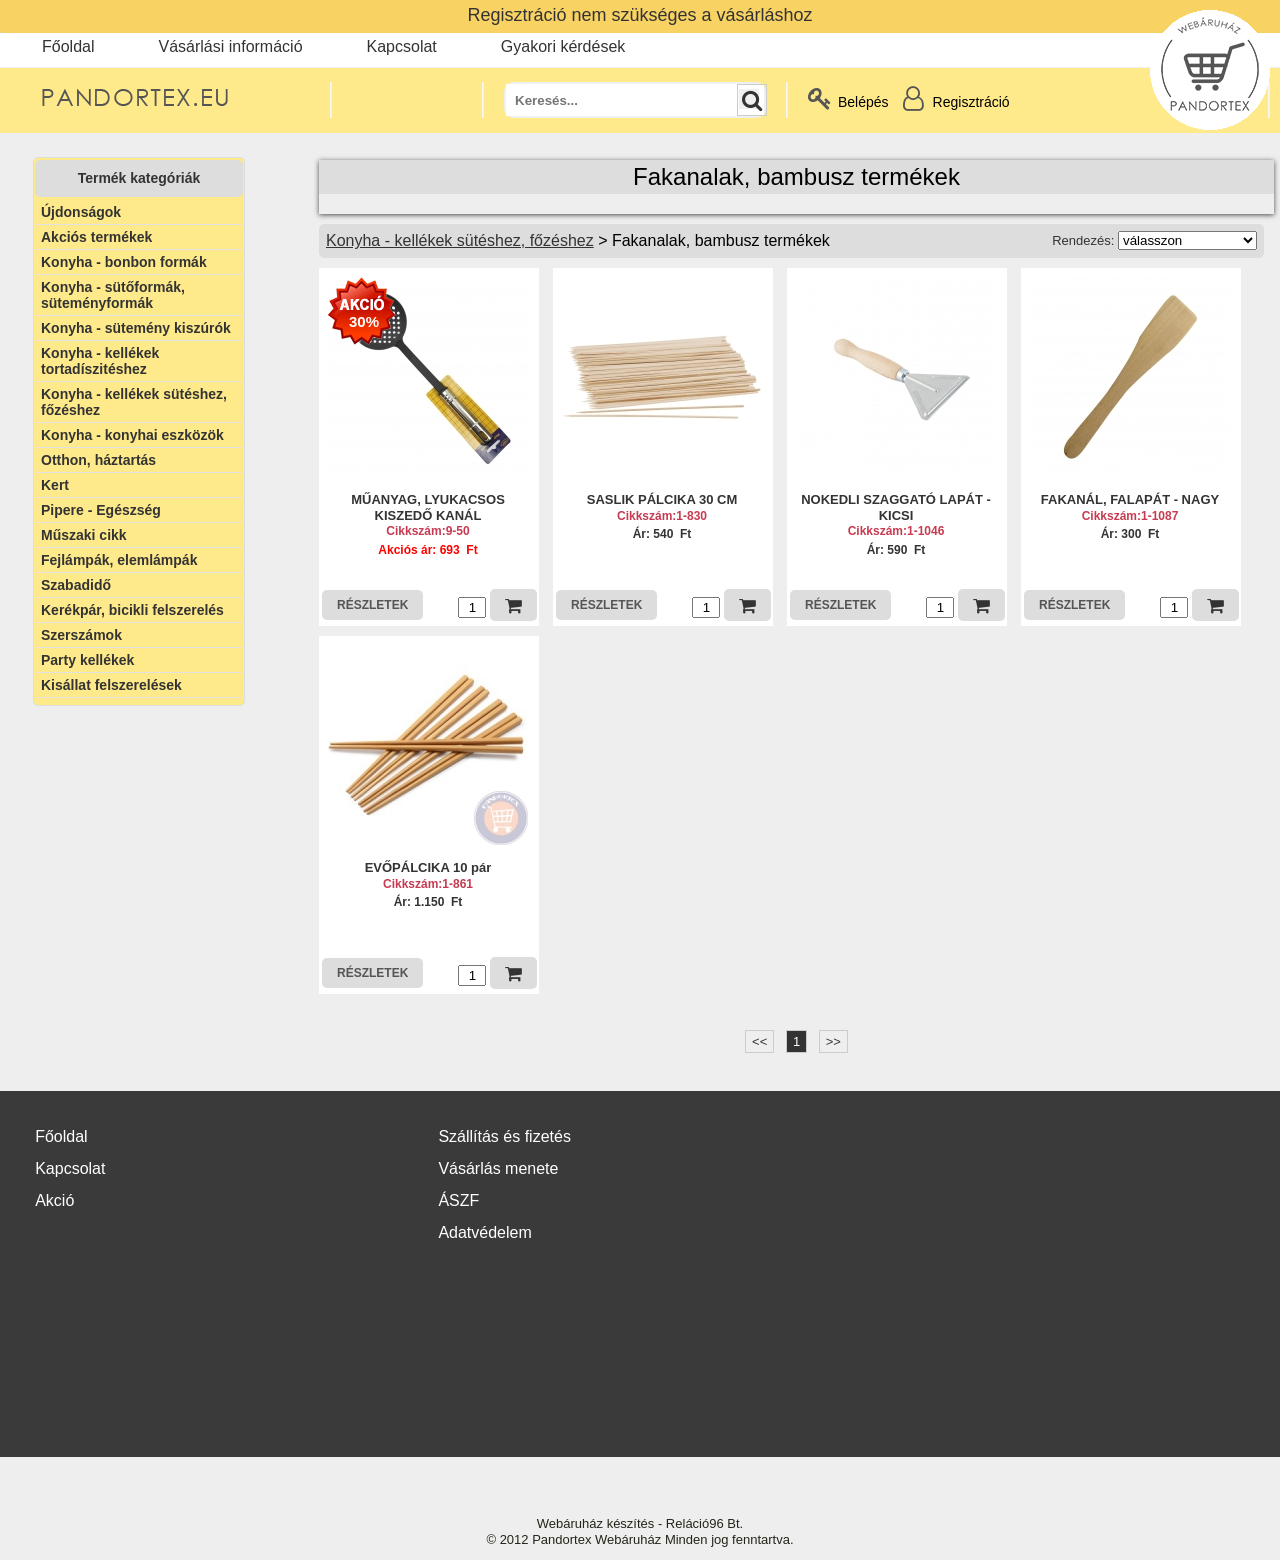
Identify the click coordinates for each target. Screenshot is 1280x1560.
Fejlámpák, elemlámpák (119, 560)
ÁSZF (458, 1200)
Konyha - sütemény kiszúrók (136, 328)
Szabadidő (76, 585)
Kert (55, 485)
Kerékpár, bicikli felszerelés (132, 610)
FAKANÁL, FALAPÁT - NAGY (1130, 499)
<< (759, 1041)
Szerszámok (81, 635)
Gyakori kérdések (563, 46)
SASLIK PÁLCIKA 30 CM (662, 499)
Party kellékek (87, 660)
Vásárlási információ (230, 46)
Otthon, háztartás (98, 460)
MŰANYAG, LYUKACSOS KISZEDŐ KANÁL (428, 507)
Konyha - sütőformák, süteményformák (113, 295)
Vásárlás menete (498, 1168)
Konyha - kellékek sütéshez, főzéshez (134, 402)
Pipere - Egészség (101, 510)
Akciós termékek (96, 237)
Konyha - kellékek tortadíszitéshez (100, 361)
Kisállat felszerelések (111, 685)
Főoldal (68, 46)
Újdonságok (81, 212)
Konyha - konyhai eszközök (132, 435)
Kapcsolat (402, 46)
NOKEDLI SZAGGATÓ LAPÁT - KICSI (896, 507)
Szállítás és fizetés (504, 1136)
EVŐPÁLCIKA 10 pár (428, 867)
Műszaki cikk (84, 535)
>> (833, 1041)
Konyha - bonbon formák (124, 262)
